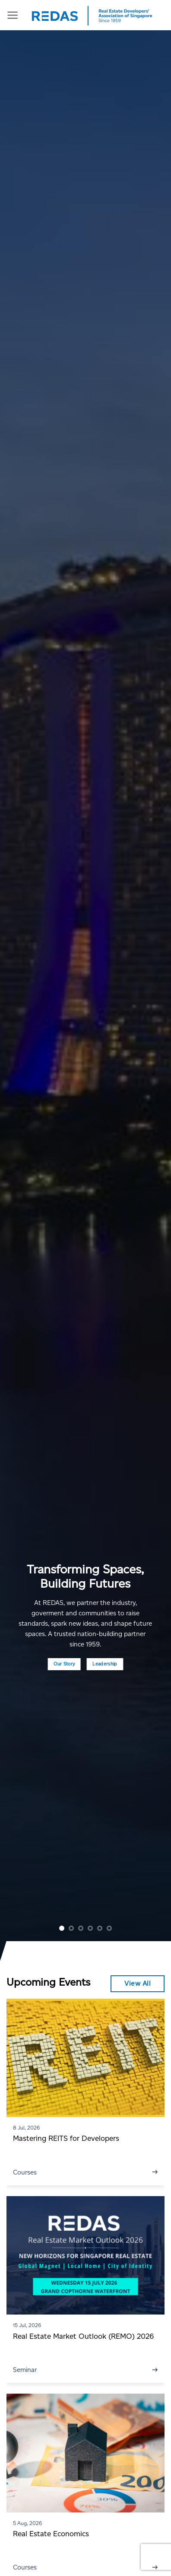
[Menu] (12, 15)
